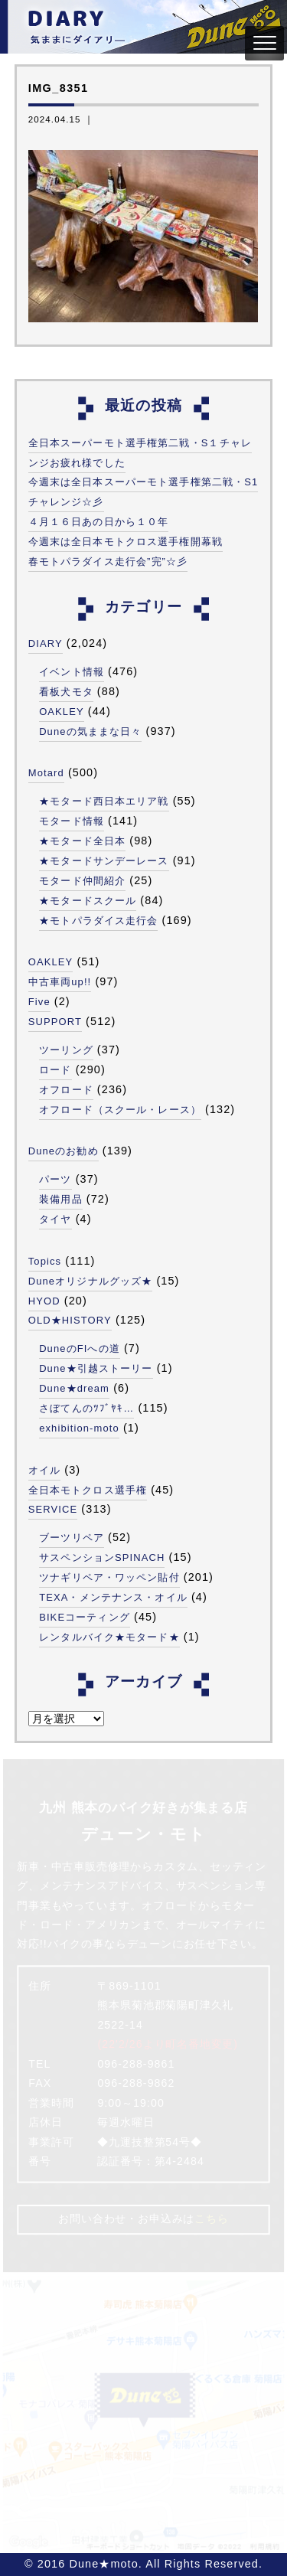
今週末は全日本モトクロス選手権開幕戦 (125, 541)
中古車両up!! (60, 982)
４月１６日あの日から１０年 (98, 521)
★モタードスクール (87, 900)
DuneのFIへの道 (79, 1348)
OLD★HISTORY (70, 1320)
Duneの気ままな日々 (90, 731)
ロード (55, 1070)
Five (39, 1001)
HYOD (44, 1301)
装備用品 (60, 1199)
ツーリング (66, 1050)
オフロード (66, 1089)
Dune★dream (74, 1388)
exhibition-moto (79, 1428)
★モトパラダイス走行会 (98, 920)
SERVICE (52, 1509)
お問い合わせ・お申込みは (143, 2219)
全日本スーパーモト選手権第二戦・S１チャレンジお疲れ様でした (140, 453)
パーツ (55, 1179)
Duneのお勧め (63, 1151)
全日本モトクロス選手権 (87, 1490)
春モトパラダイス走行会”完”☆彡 (108, 561)
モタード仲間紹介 (82, 880)
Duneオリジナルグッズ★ (90, 1281)
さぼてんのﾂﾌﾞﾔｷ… (86, 1408)
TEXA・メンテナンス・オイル (113, 1597)
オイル (44, 1470)
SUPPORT (55, 1021)
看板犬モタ (66, 691)
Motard (46, 773)
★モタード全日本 (82, 841)
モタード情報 (71, 821)
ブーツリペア (71, 1537)
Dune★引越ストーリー (95, 1368)
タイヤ (55, 1219)
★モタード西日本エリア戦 (103, 801)
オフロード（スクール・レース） (120, 1109)
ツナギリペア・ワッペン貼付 (109, 1577)
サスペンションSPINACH (102, 1557)
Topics (44, 1261)
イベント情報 (71, 671)
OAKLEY (61, 711)
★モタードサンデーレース (103, 861)
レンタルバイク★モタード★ (109, 1637)
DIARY (45, 643)
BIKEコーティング (84, 1617)
